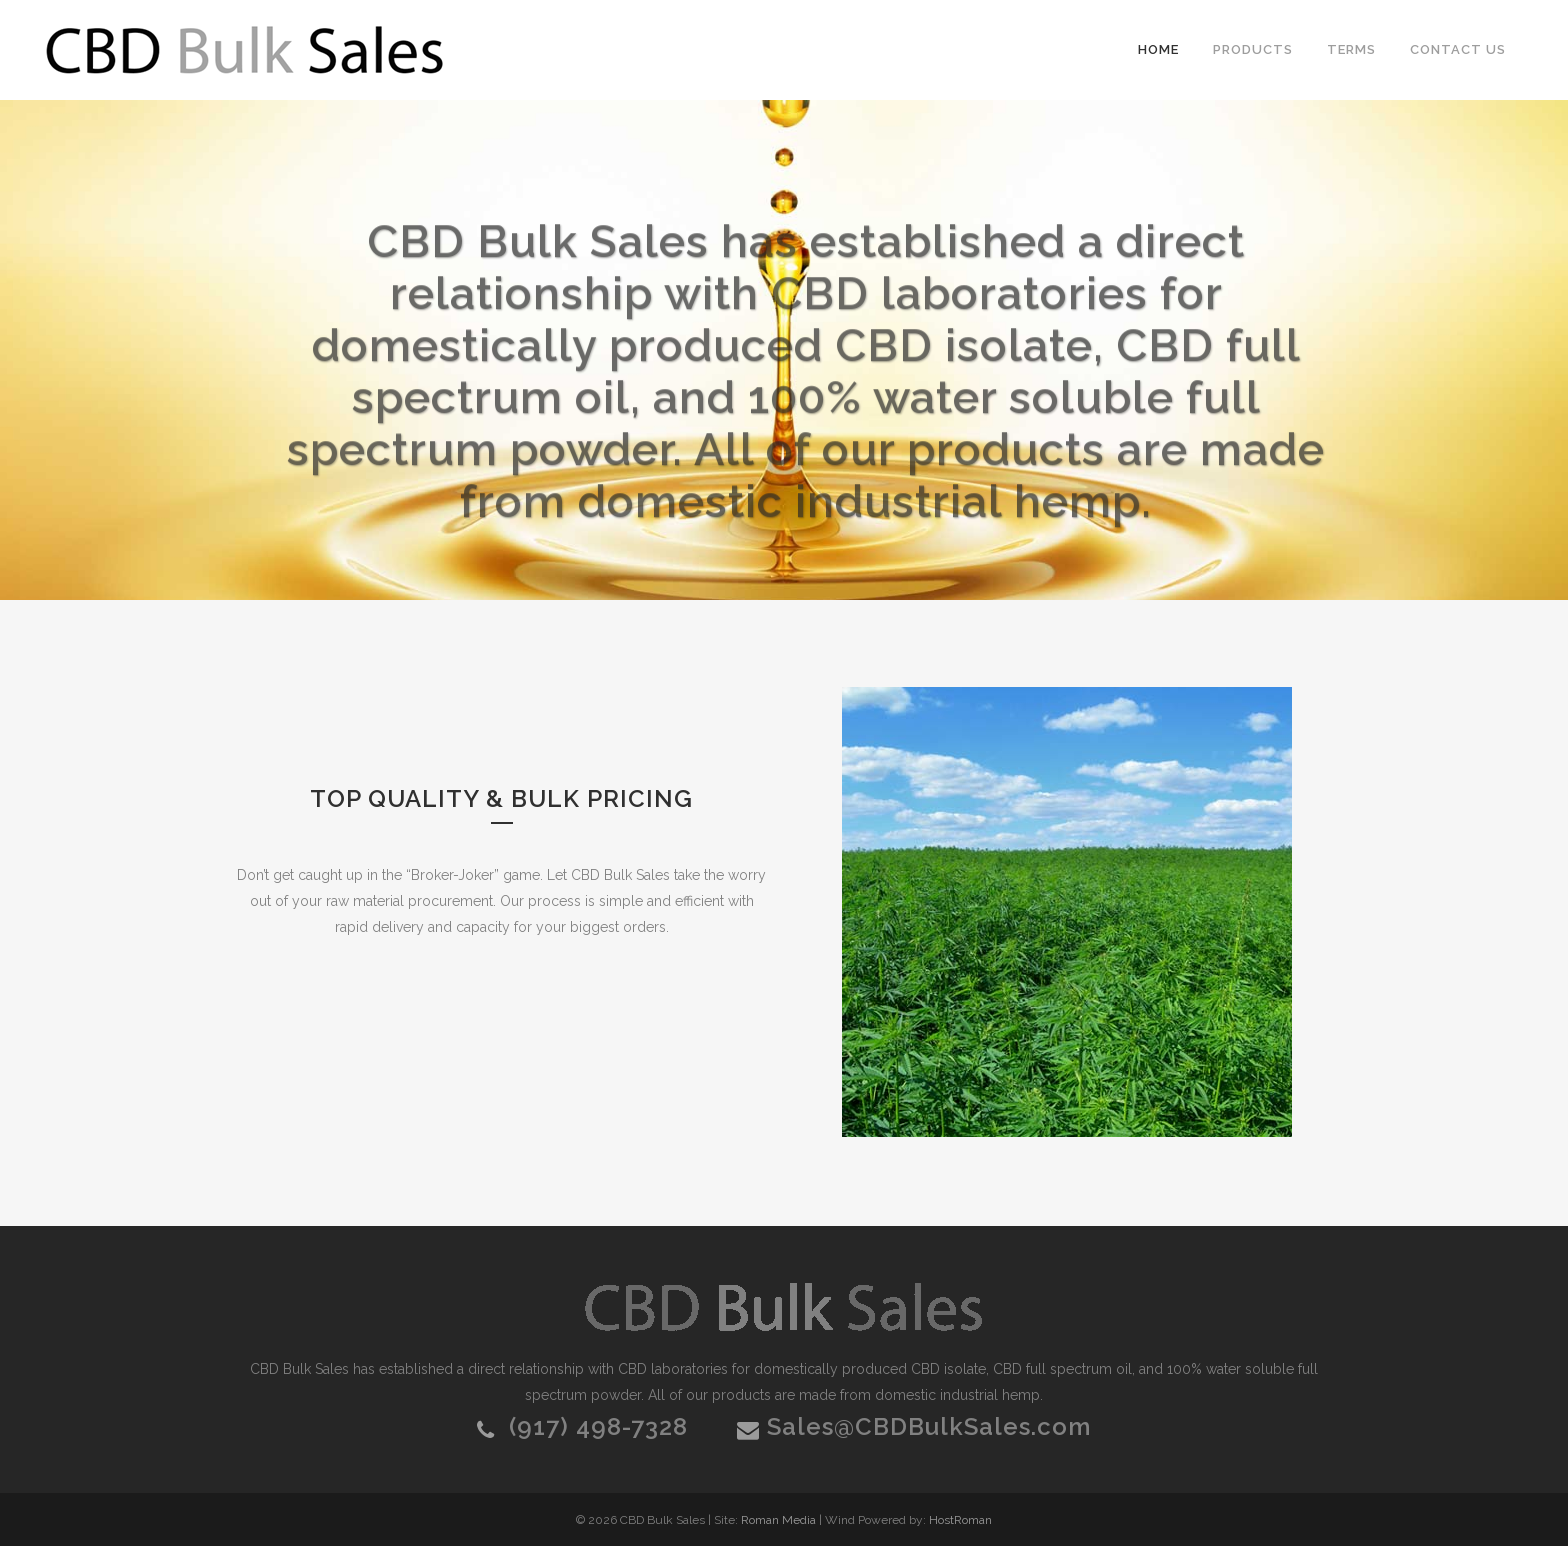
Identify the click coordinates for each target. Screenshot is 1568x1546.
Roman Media (778, 1520)
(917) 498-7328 (598, 1426)
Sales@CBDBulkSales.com (929, 1426)
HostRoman (960, 1520)
